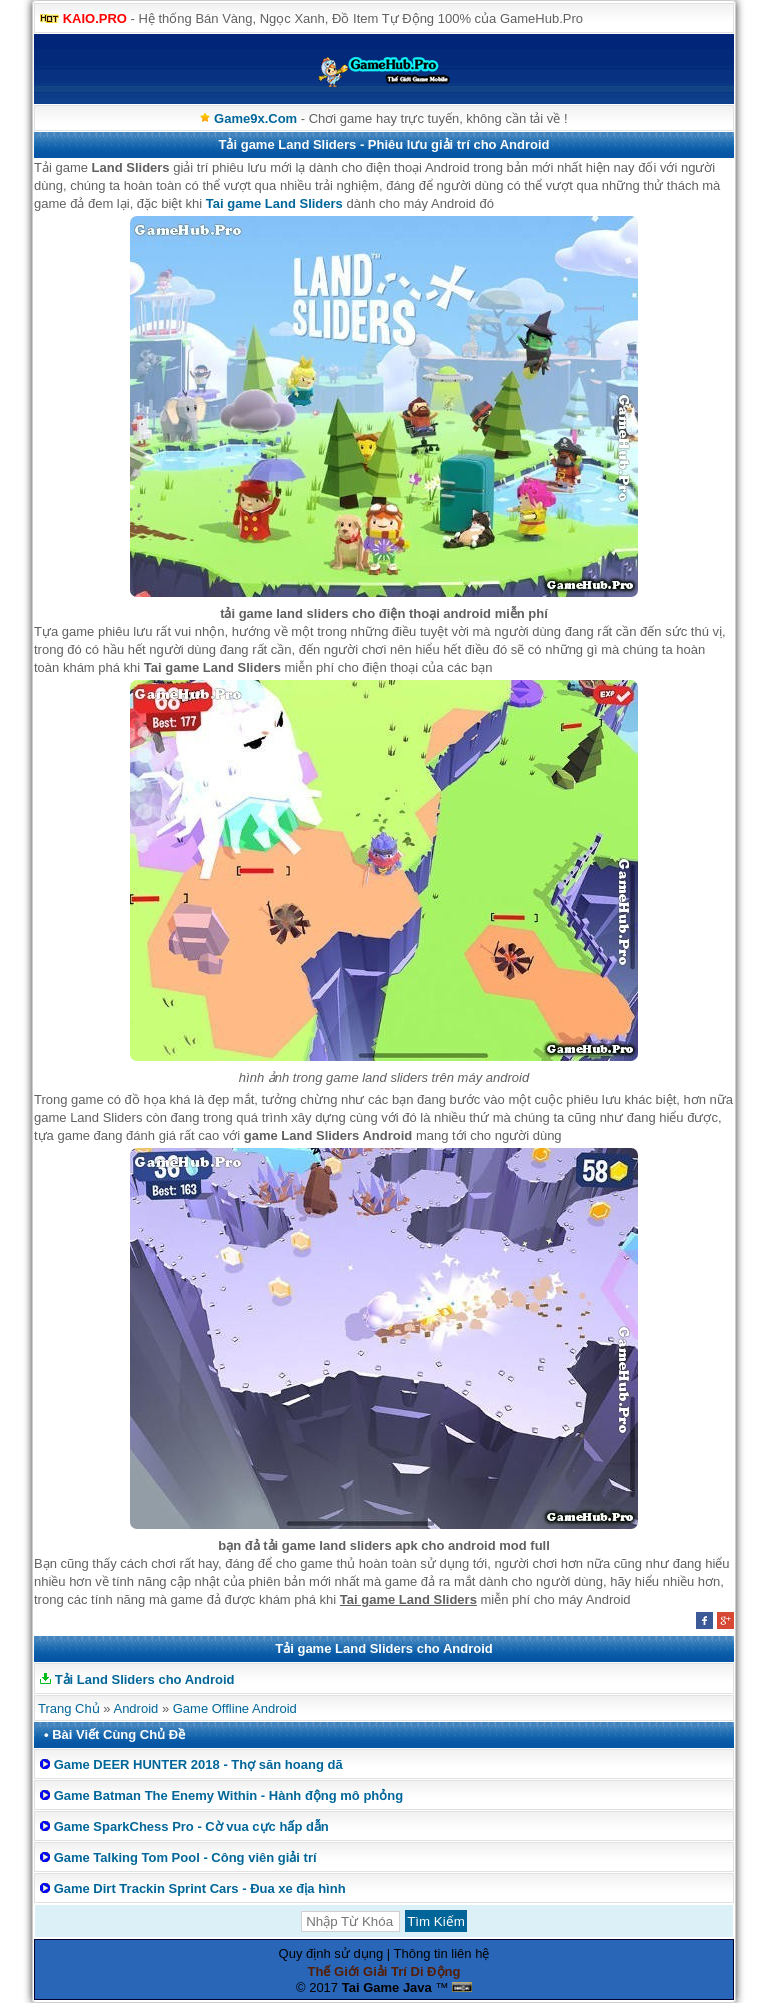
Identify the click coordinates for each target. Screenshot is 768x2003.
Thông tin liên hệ (442, 1953)
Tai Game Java (387, 1987)
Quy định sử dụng (331, 1953)
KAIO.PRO (95, 18)
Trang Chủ (69, 1708)
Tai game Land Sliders (274, 203)
